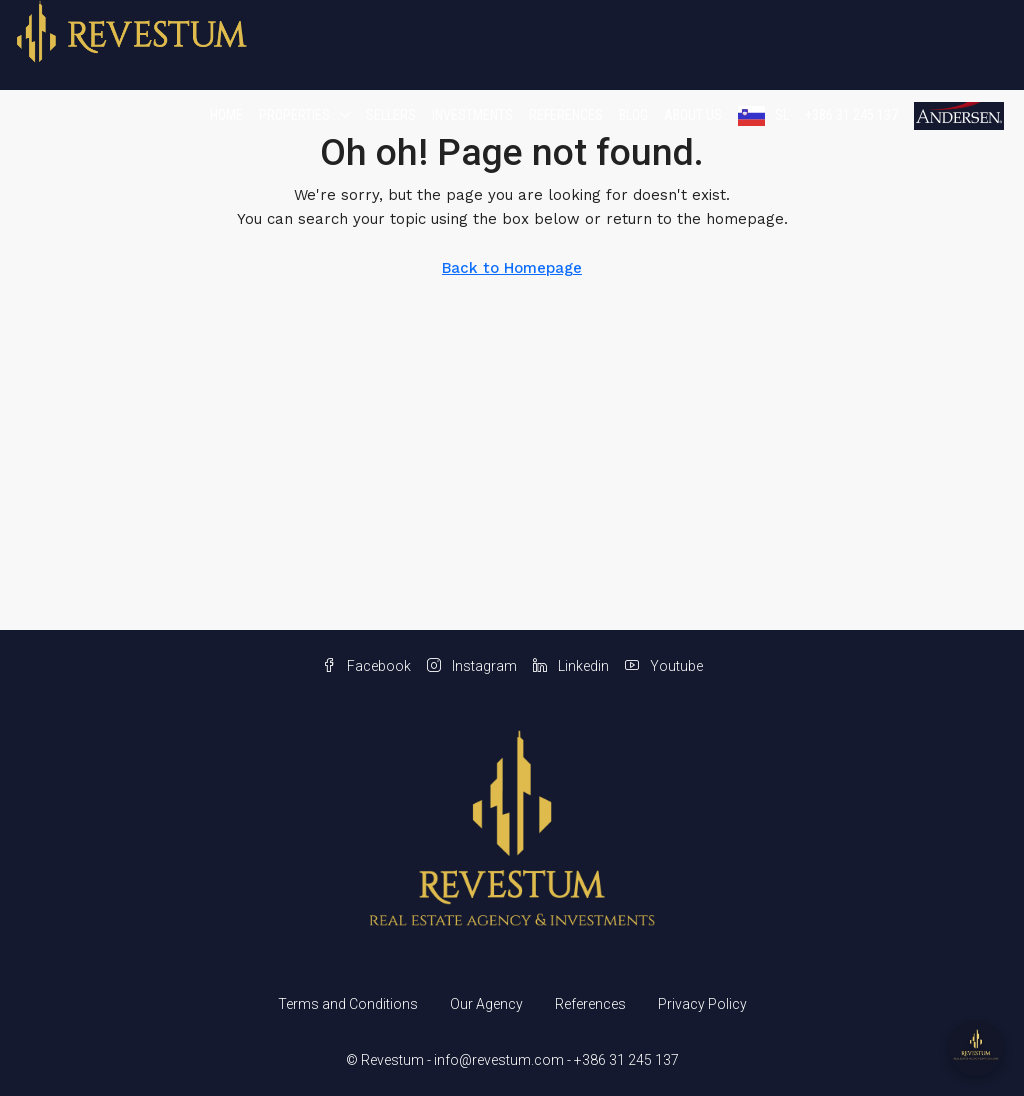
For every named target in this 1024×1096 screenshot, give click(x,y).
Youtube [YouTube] (664, 666)
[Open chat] (976, 1048)
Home (226, 115)
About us (693, 115)
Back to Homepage (512, 268)
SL (782, 115)
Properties (294, 115)
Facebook (366, 666)
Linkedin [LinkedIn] (571, 666)
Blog (633, 115)
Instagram (472, 666)
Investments (472, 115)
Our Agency (486, 1004)
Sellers (391, 115)
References (566, 115)
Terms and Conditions (348, 1004)
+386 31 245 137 (851, 115)
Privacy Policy (702, 1004)
